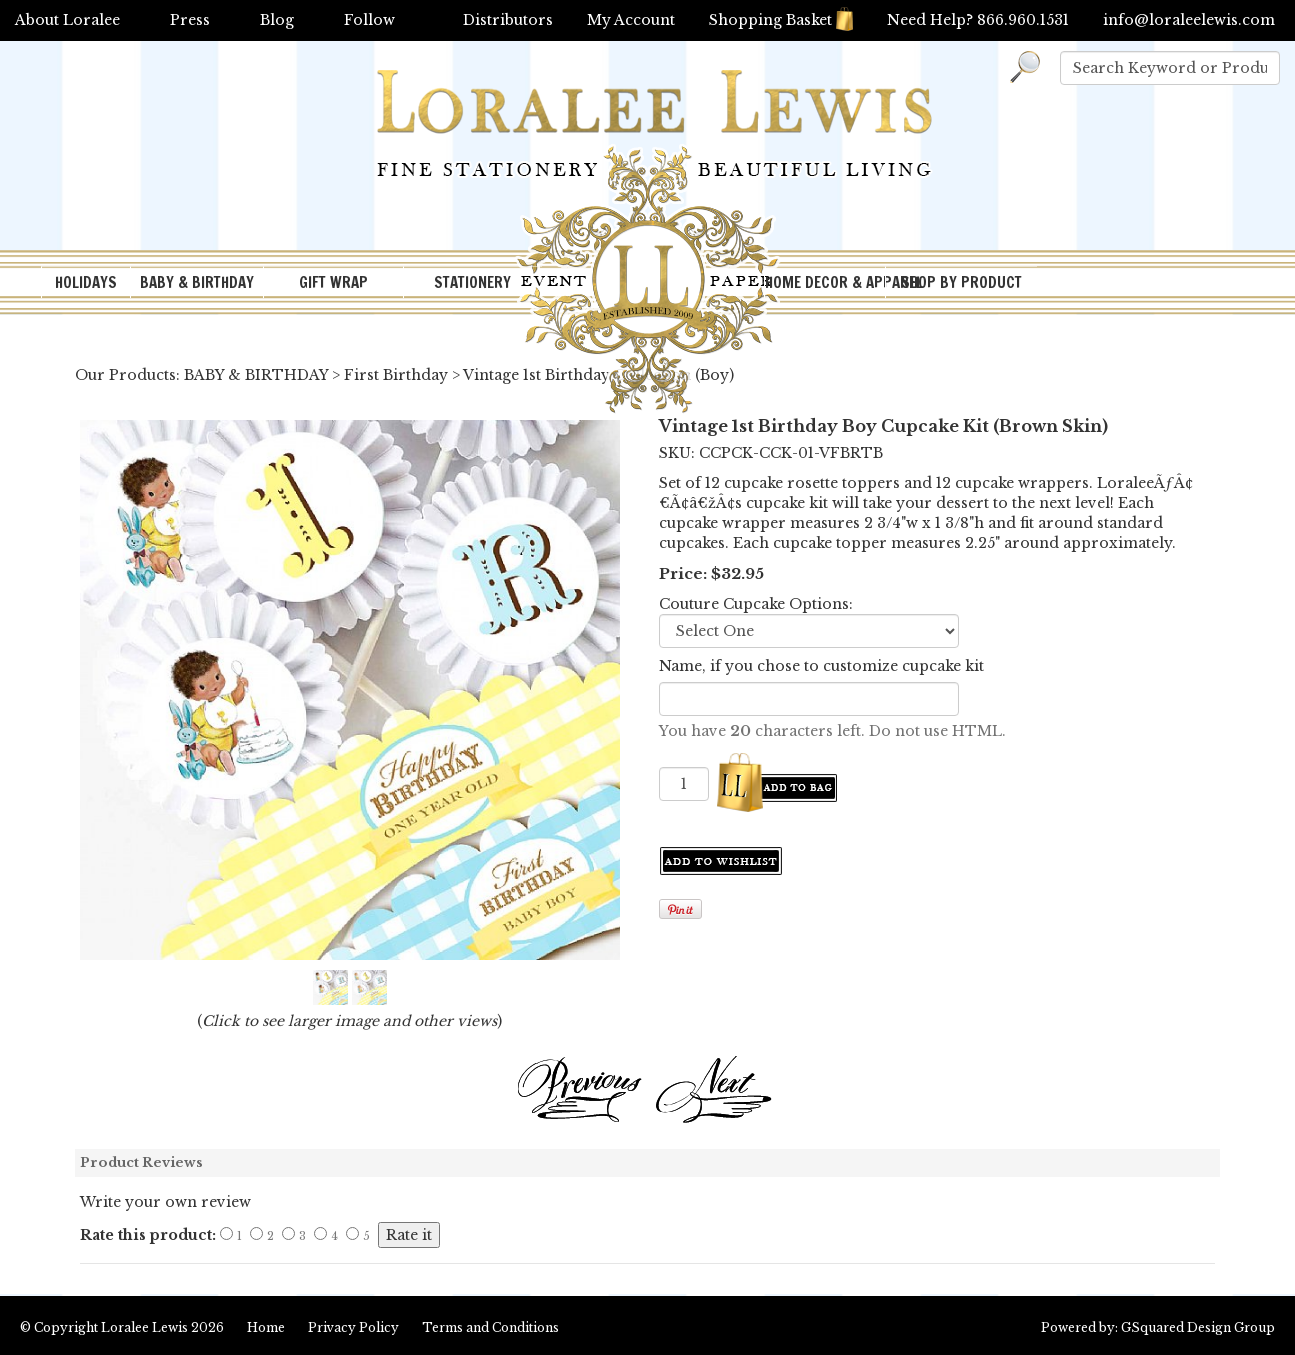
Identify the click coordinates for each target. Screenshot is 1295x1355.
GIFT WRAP (333, 282)
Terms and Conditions (490, 1327)
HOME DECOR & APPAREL (825, 282)
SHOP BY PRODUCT (961, 282)
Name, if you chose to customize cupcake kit (821, 666)
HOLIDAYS (86, 282)
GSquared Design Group (1198, 1327)
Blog (277, 20)
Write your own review (165, 1202)
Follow (369, 20)
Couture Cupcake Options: (756, 604)
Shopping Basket (781, 20)
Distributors (508, 20)
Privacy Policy (353, 1327)
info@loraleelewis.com (1189, 20)
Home (266, 1327)
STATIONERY (472, 282)
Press (190, 20)
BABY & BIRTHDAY (197, 282)
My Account (631, 20)
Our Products (125, 375)
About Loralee (67, 20)
